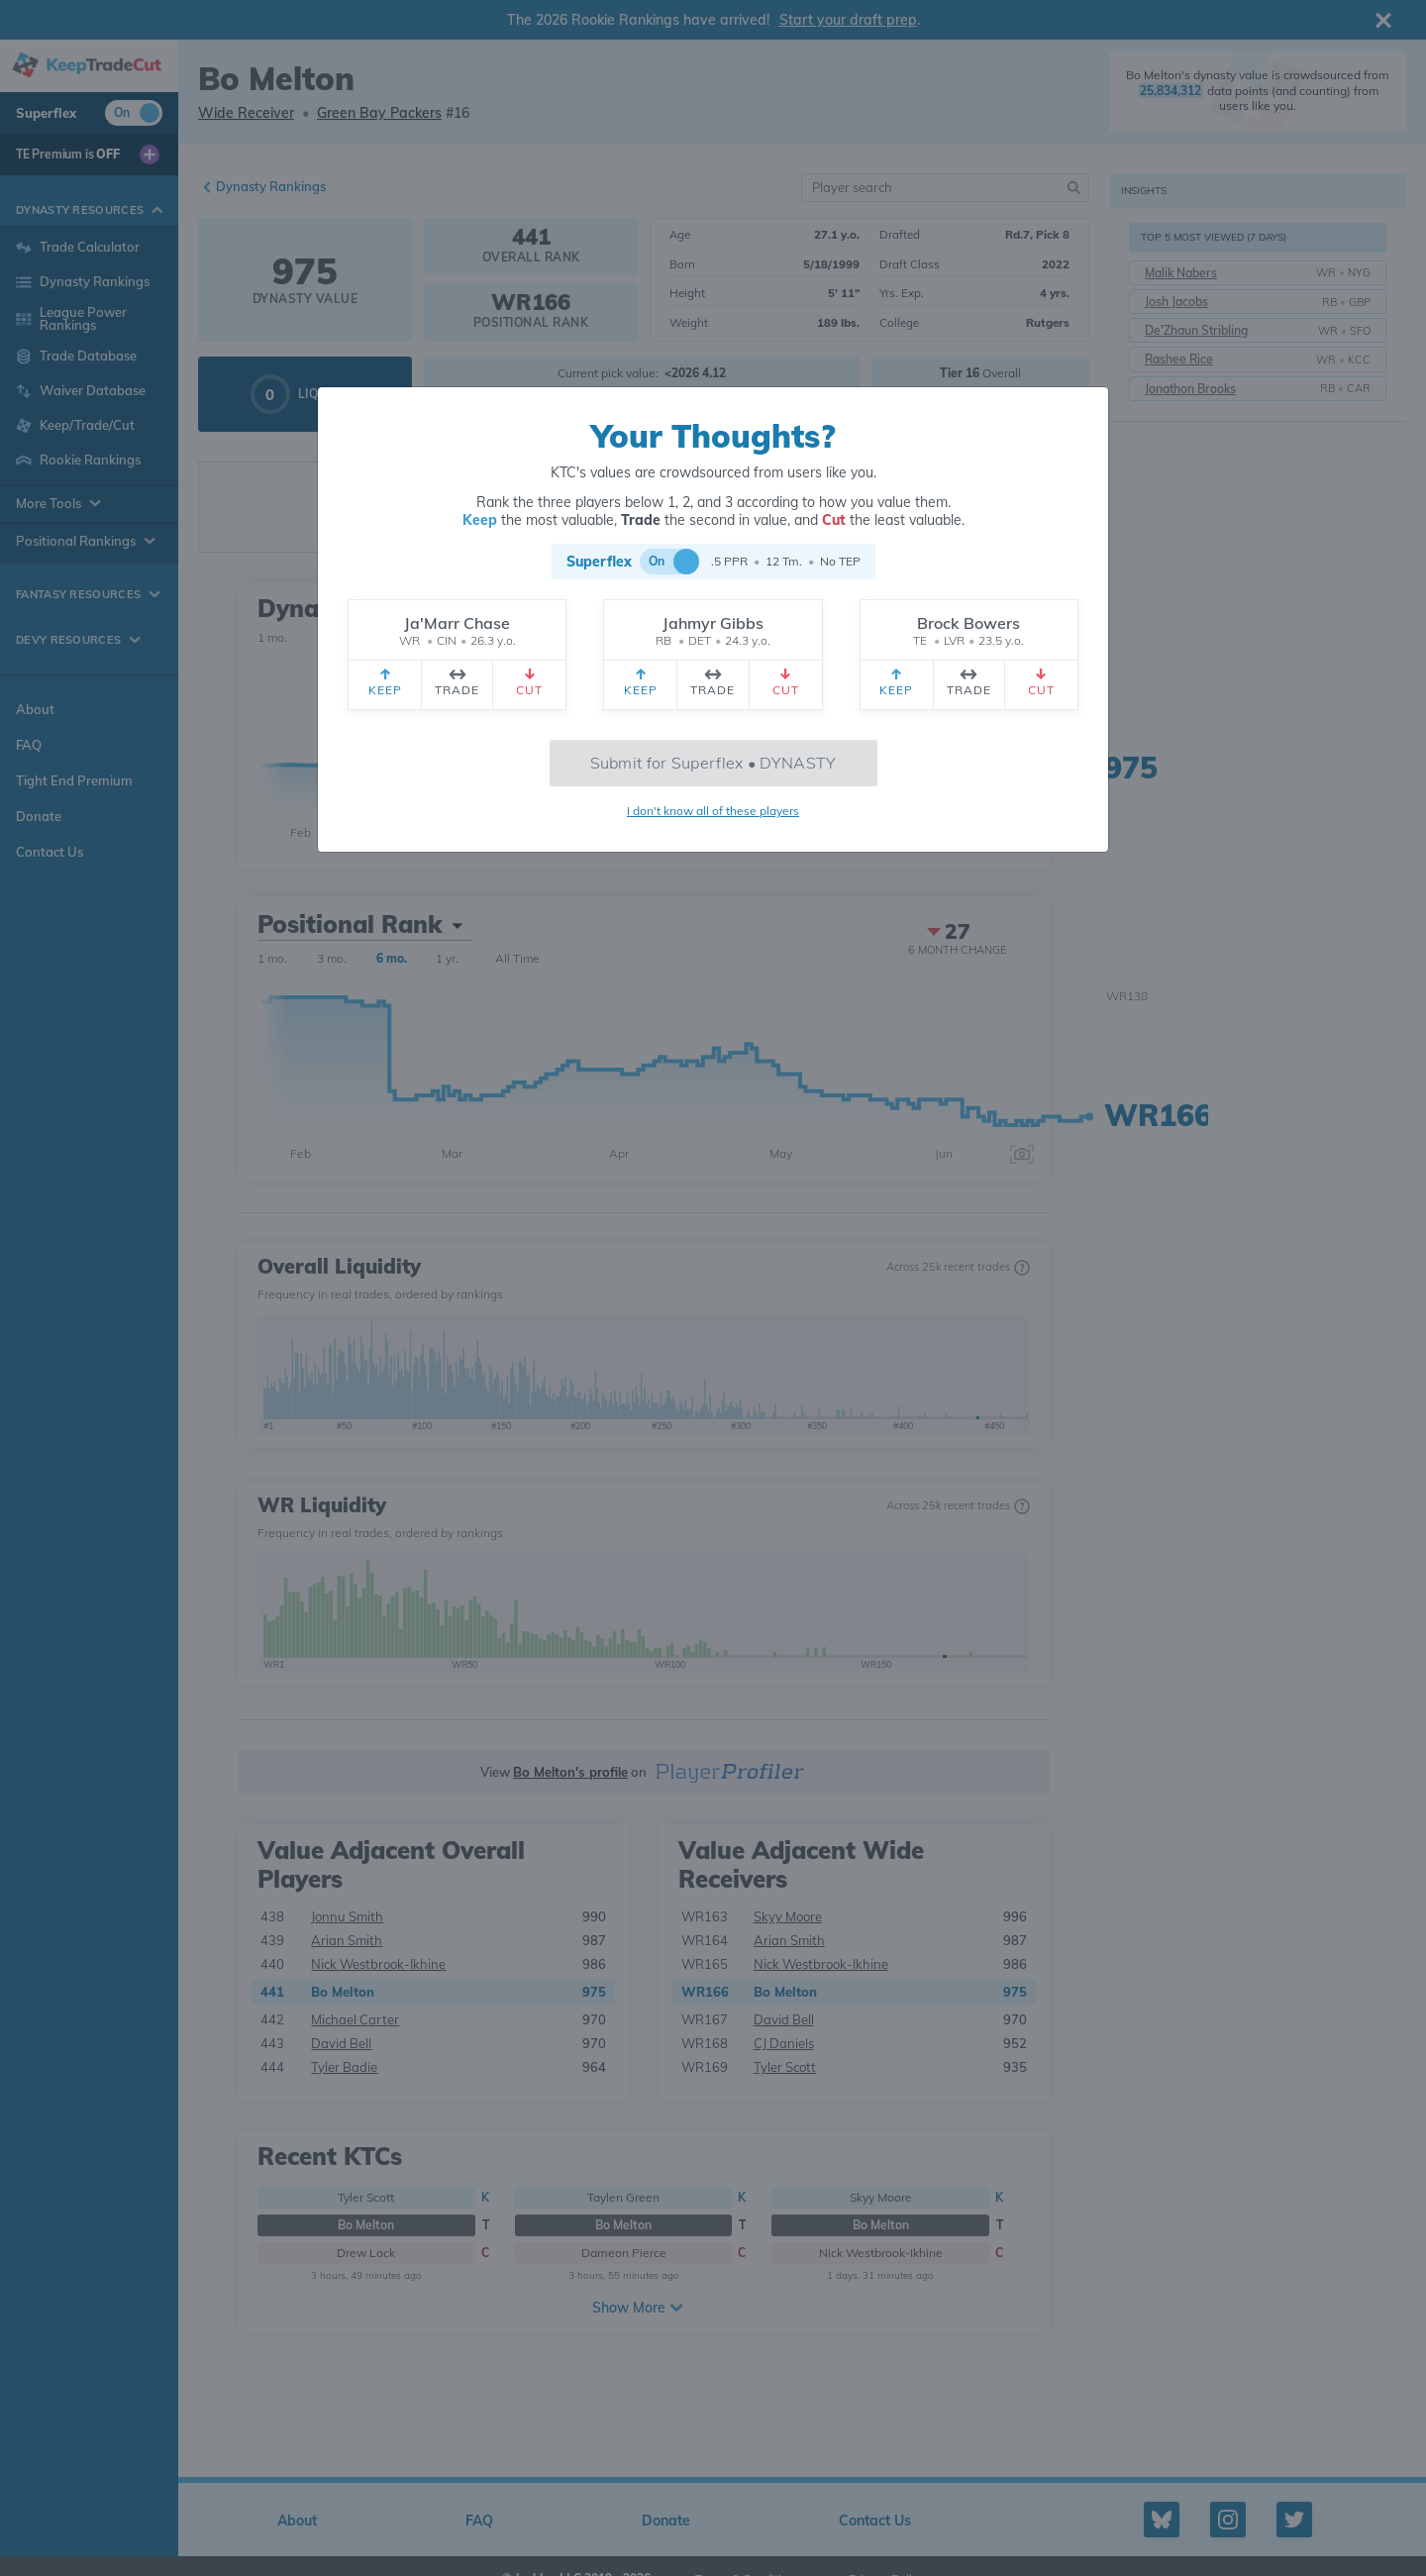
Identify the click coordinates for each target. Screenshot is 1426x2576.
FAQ (29, 745)
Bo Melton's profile (570, 1772)
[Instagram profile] (1228, 2519)
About (35, 709)
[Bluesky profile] (1161, 2519)
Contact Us (49, 852)
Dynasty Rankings (271, 186)
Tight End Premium (74, 780)
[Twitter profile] (1294, 2519)
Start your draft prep (848, 20)
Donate (38, 816)
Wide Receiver (246, 113)
